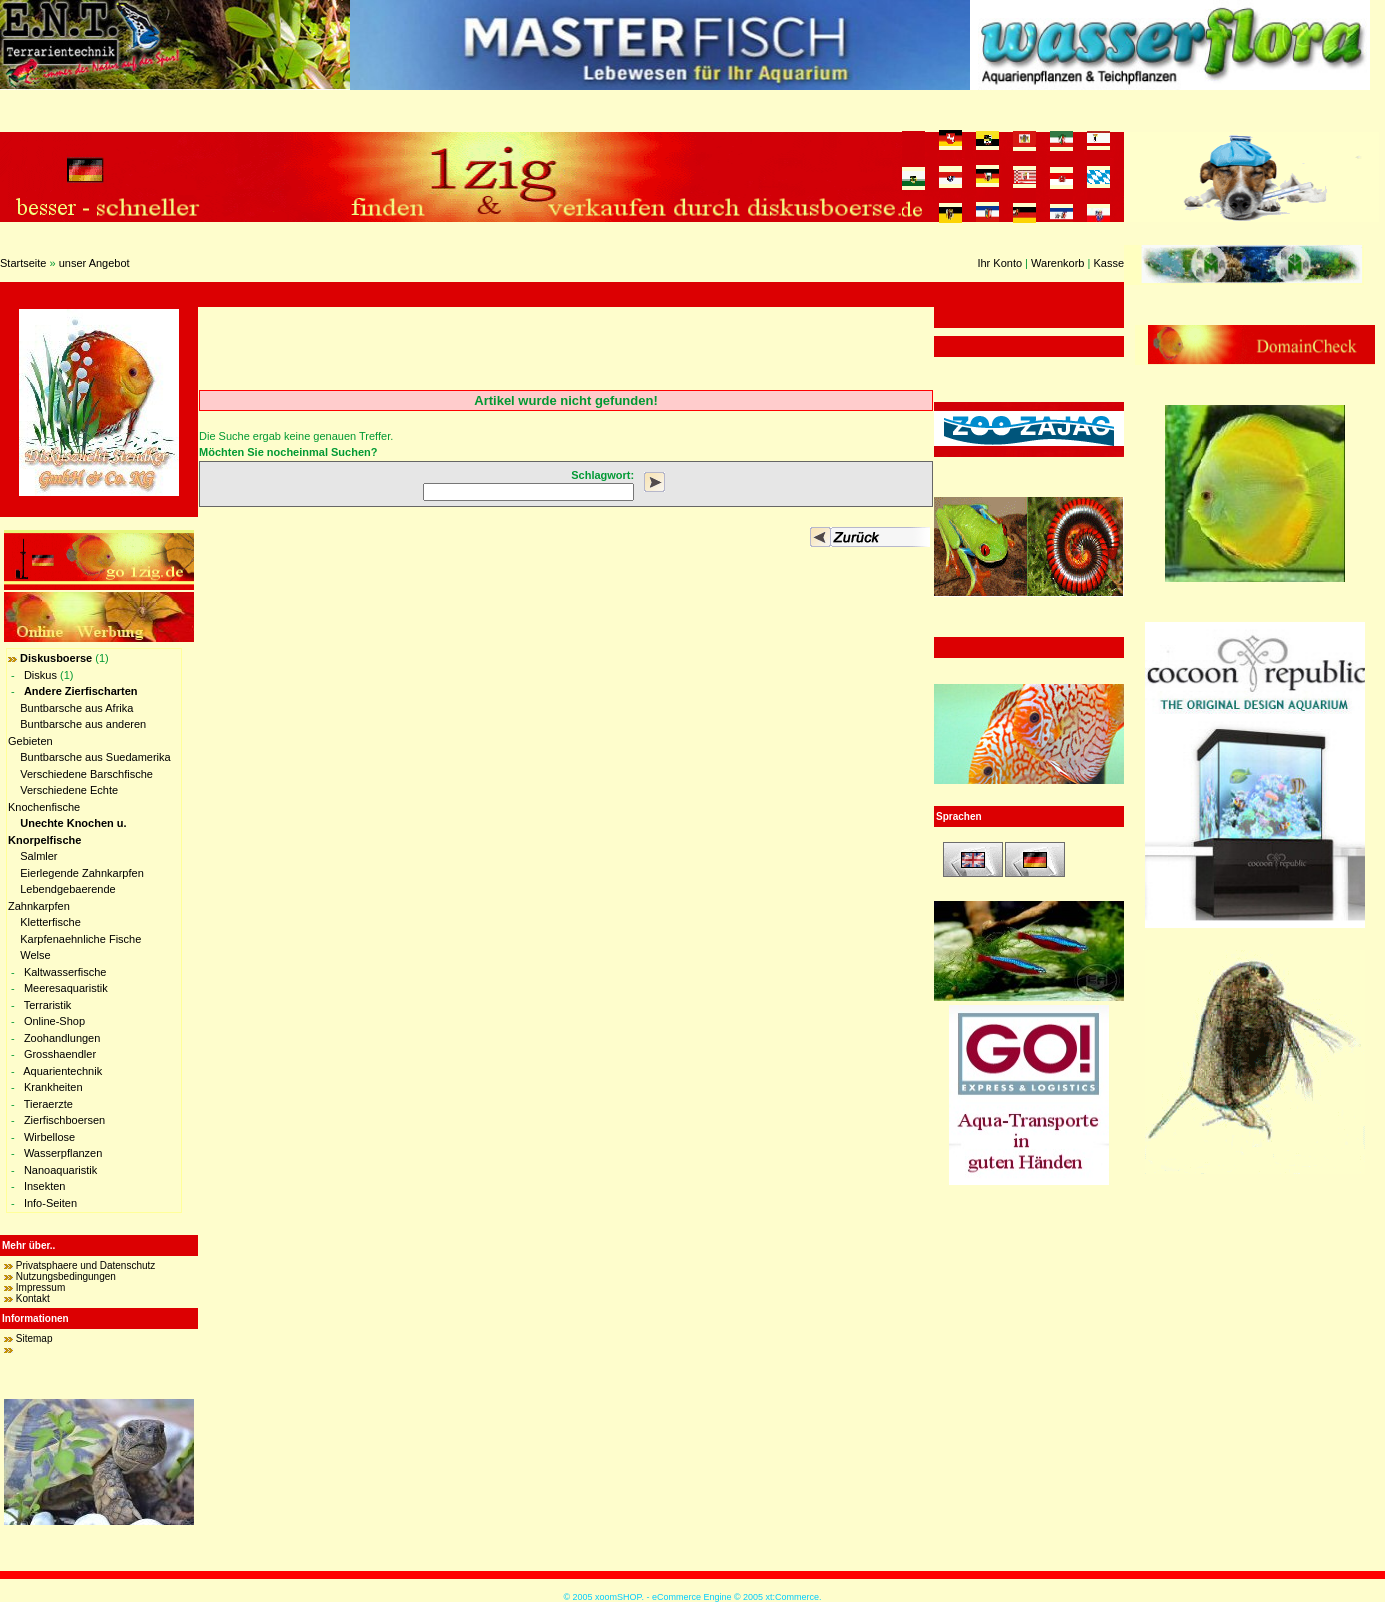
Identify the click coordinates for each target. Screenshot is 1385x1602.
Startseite (23, 263)
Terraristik (48, 1005)
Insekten (45, 1186)
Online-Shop (54, 1021)
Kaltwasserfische (65, 972)
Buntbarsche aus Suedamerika (95, 757)
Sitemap (34, 1338)
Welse (35, 955)
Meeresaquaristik (66, 988)
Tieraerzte (48, 1104)
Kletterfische (50, 922)
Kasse (1108, 263)
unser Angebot (94, 263)
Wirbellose (49, 1137)
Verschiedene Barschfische (86, 774)
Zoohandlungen (62, 1038)
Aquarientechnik (62, 1071)
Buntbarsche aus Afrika (76, 708)
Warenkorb (1057, 263)
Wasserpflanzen (63, 1153)
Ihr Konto (999, 263)
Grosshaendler (60, 1054)
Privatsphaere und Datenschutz (86, 1265)
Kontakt (33, 1298)
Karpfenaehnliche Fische (80, 939)
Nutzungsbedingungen (66, 1276)
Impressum (40, 1287)
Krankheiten (53, 1087)
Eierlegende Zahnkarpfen (82, 873)
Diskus (40, 675)
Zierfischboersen (64, 1120)
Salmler (38, 856)
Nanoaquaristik (60, 1170)
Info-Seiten (50, 1203)
